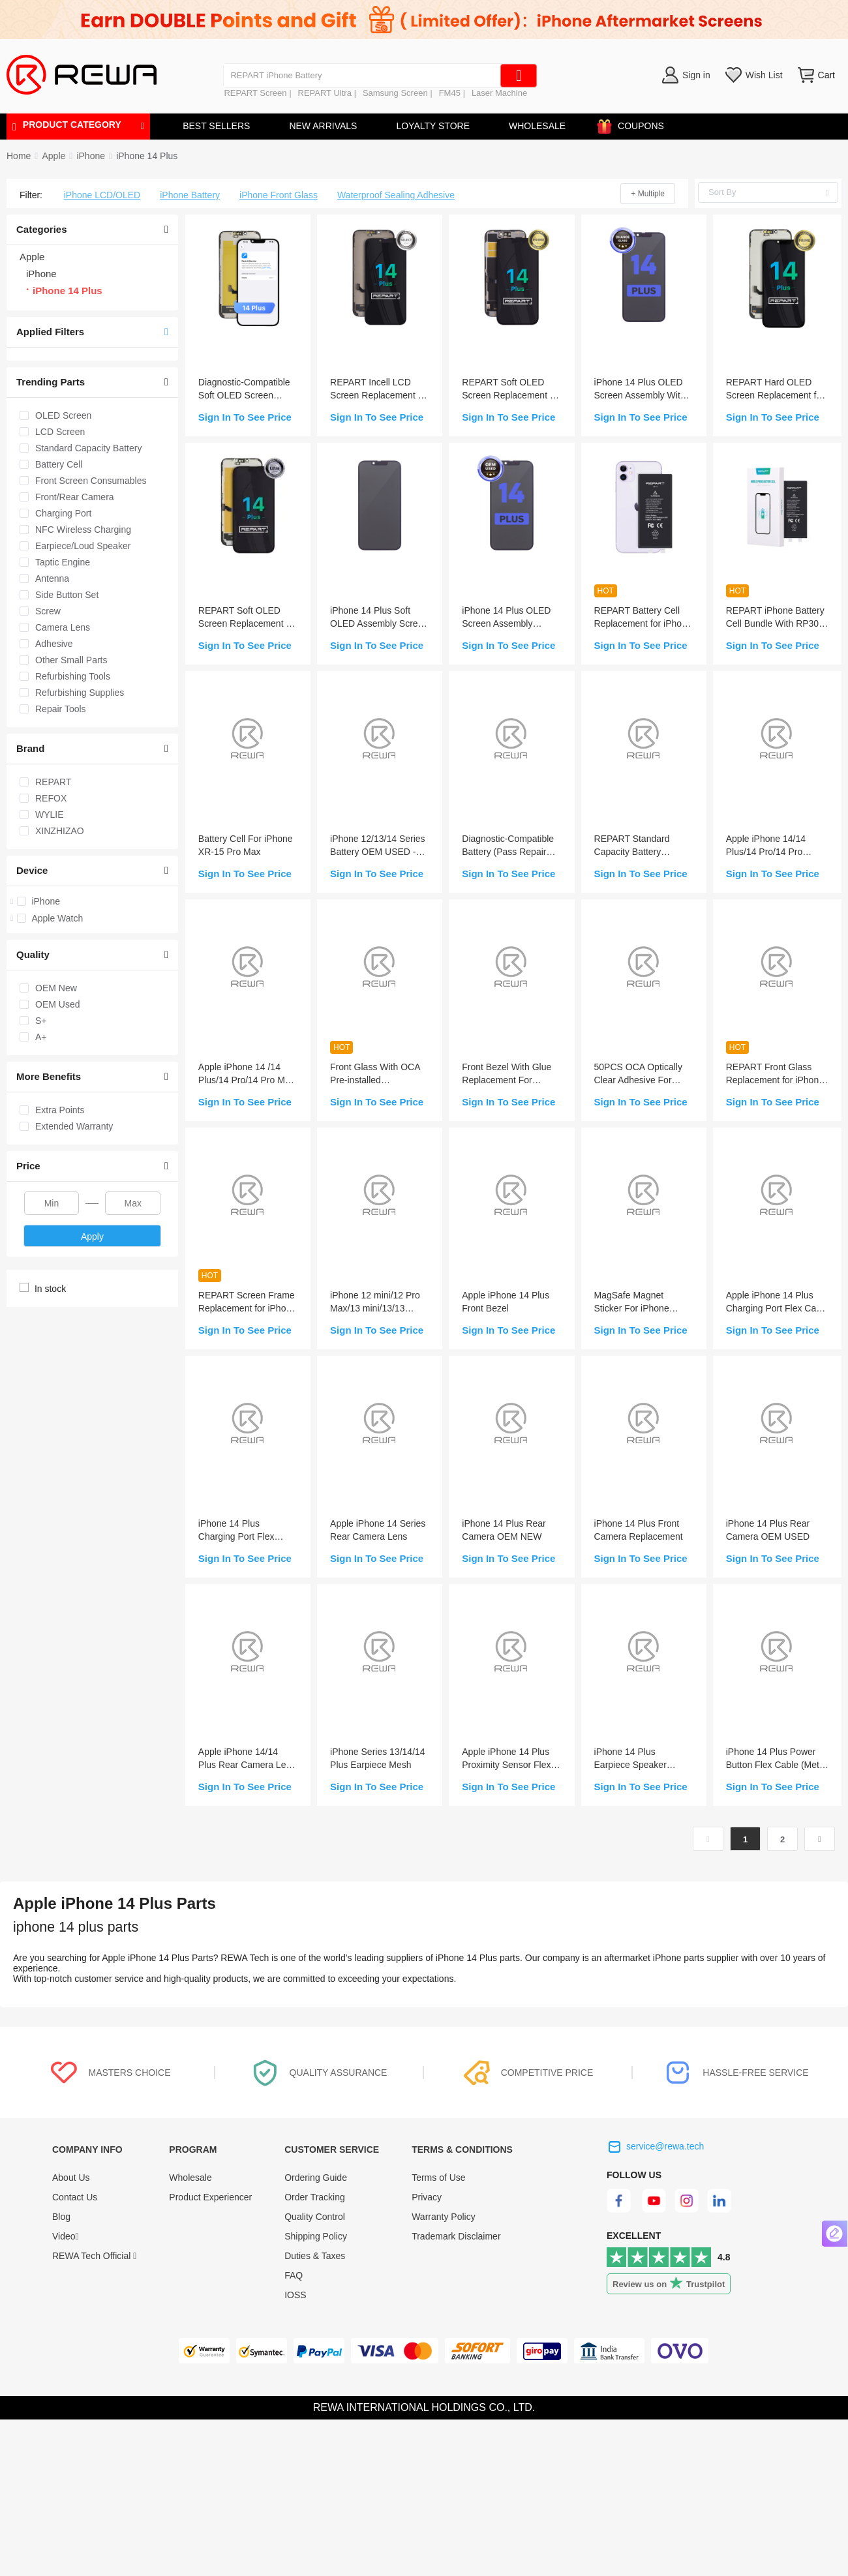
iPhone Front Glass (278, 195)
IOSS (295, 2295)
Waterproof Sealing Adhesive (396, 195)
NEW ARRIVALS (323, 126)
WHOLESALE (537, 126)
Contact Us (74, 2197)
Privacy (427, 2197)
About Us (71, 2177)
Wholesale (190, 2177)
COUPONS (634, 123)
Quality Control (314, 2216)
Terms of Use (438, 2177)
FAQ (293, 2275)
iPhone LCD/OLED (102, 195)
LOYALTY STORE (433, 126)
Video (65, 2236)
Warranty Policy (444, 2216)
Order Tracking (314, 2197)
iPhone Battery (190, 195)
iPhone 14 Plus (146, 156)
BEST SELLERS (216, 126)
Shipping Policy (315, 2236)
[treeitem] (92, 901)
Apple (53, 156)
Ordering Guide (315, 2177)
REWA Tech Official (94, 2256)
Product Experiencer (210, 2197)
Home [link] (19, 156)
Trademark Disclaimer (456, 2236)
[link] (53, 156)
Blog (61, 2216)
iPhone (90, 156)
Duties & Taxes (314, 2256)
